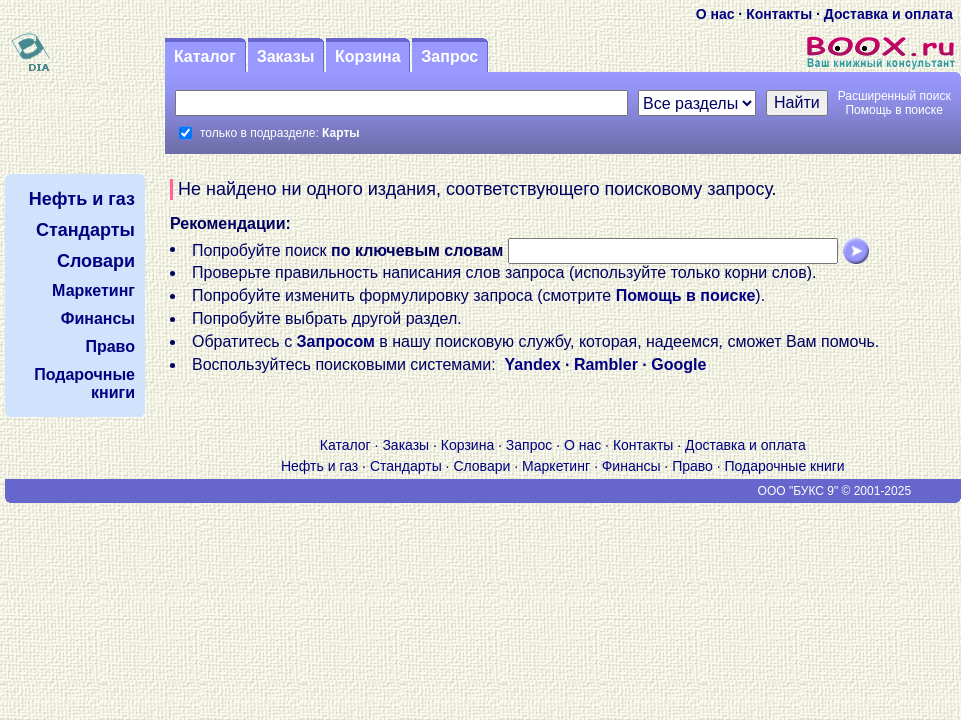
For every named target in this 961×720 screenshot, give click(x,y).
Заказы (286, 56)
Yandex (533, 364)
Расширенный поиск (894, 96)
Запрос (449, 56)
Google (678, 364)
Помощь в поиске (893, 110)
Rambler (606, 364)
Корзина (367, 56)
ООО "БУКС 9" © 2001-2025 (835, 491)
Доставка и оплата (888, 14)
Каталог (205, 56)
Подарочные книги (785, 466)
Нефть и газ (319, 466)
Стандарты (406, 466)
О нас (715, 14)
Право (692, 466)
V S (64, 491)
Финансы (631, 466)
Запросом (336, 341)
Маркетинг (556, 466)
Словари (481, 466)
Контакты (779, 14)
